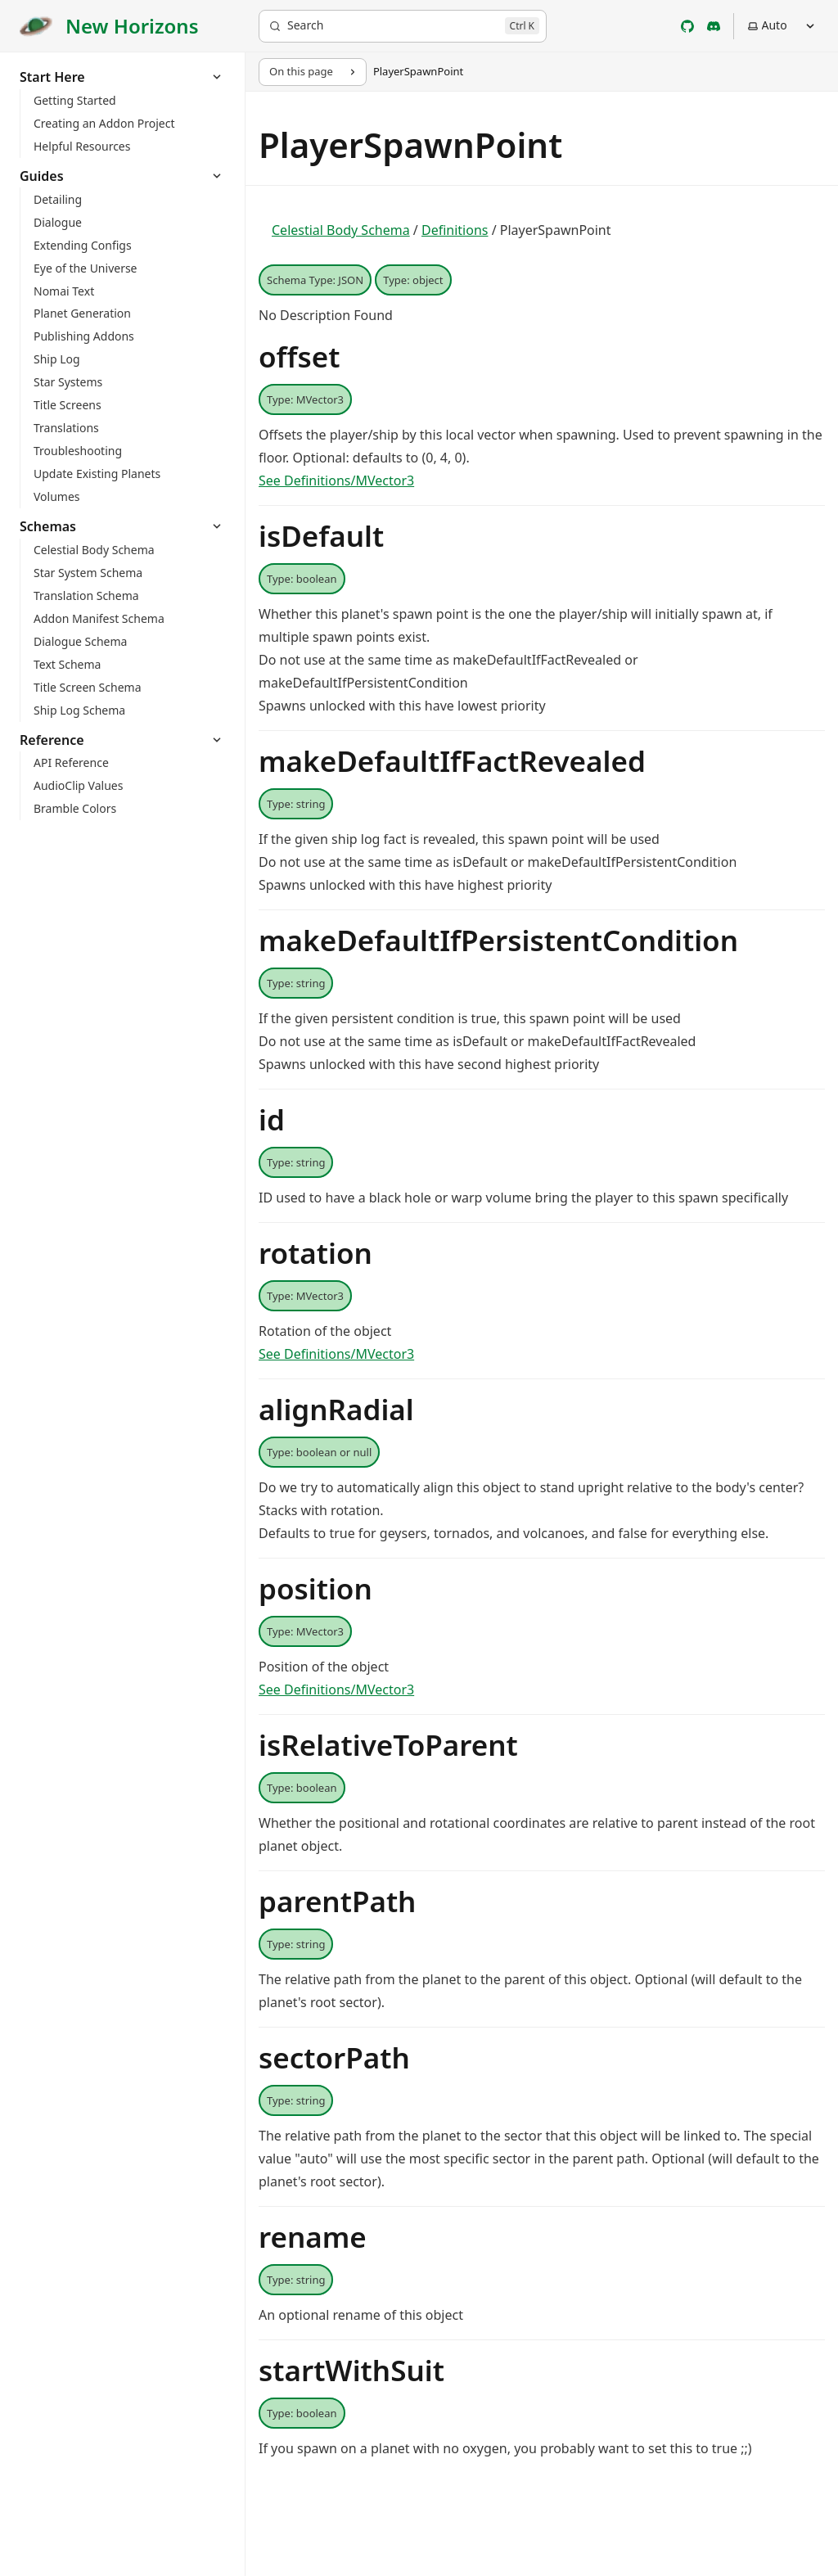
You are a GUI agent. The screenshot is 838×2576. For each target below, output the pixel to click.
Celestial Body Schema (341, 230)
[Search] (403, 26)
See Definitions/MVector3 (336, 480)
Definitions (455, 230)
